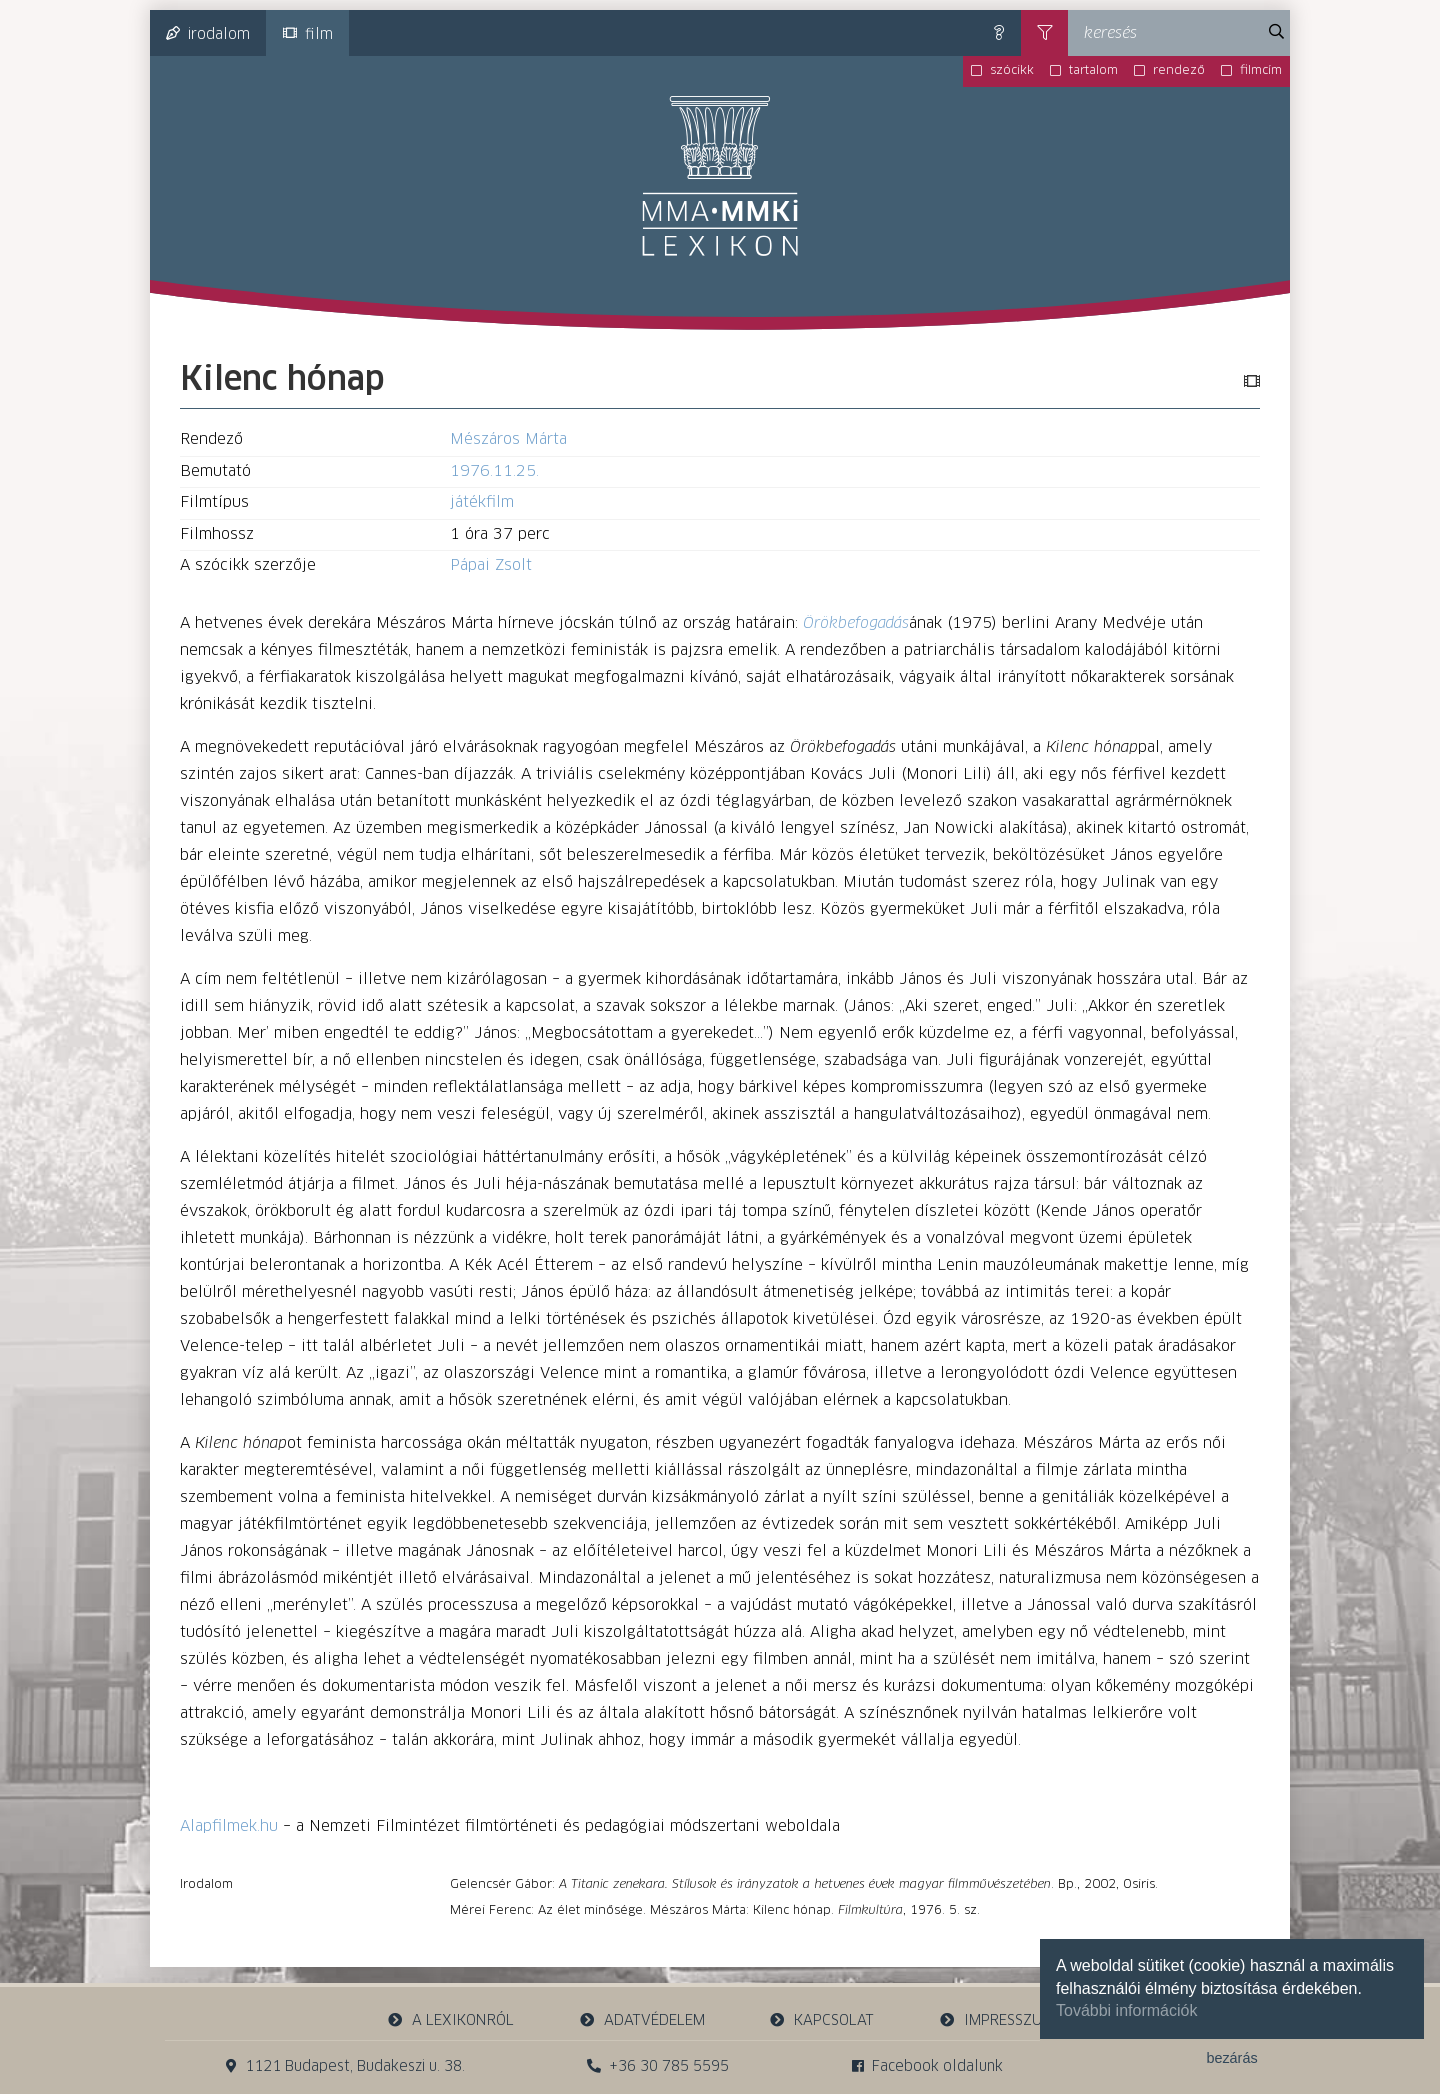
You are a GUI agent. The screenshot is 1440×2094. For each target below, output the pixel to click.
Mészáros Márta (508, 439)
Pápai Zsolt (491, 565)
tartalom (1093, 71)
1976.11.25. (494, 471)
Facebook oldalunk (927, 2066)
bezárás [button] (1231, 2058)
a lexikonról (451, 2020)
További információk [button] (1126, 2010)
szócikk (1012, 71)
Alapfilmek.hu (229, 1826)
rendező (1179, 71)
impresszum (996, 2020)
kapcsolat (822, 2020)
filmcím (1261, 71)
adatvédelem (641, 2020)
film (308, 34)
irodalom (208, 34)
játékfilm (482, 502)
